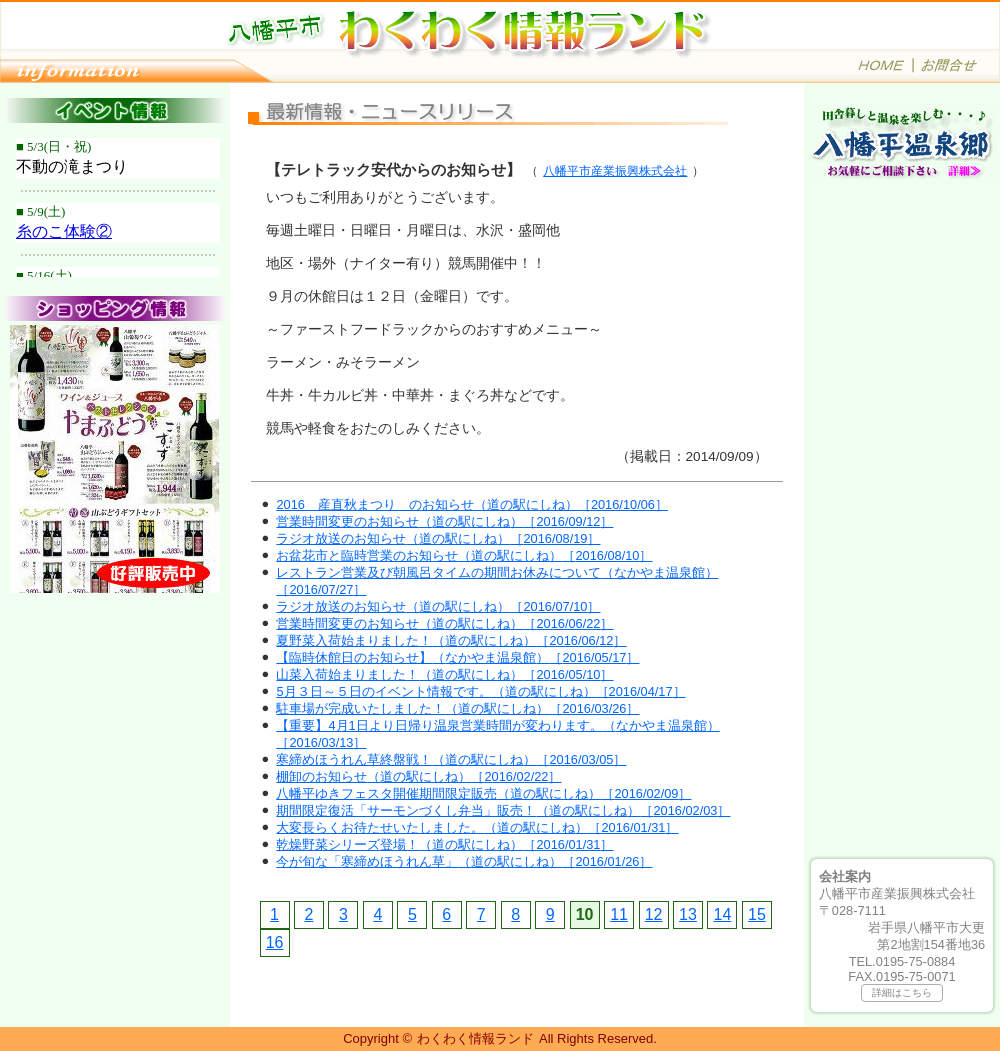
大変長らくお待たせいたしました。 (477, 827)
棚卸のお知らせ (418, 776)
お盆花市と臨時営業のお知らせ (464, 555)
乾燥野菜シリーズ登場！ (444, 844)
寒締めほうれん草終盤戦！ (451, 759)
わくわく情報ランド (475, 1038)
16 (275, 942)
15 (757, 914)
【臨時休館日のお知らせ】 (457, 657)
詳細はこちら (902, 992)
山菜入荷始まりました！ (444, 674)
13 (688, 914)
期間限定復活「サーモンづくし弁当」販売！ (503, 810)
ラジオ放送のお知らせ (438, 538)
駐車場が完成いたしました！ (457, 708)
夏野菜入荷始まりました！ (451, 640)
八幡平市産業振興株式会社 (615, 171)
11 (619, 914)
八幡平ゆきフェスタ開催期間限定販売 (483, 793)
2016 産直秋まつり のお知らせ (472, 504)
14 (723, 914)
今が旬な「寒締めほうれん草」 (464, 861)
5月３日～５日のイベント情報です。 (480, 691)
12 (654, 914)
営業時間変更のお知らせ (444, 521)
